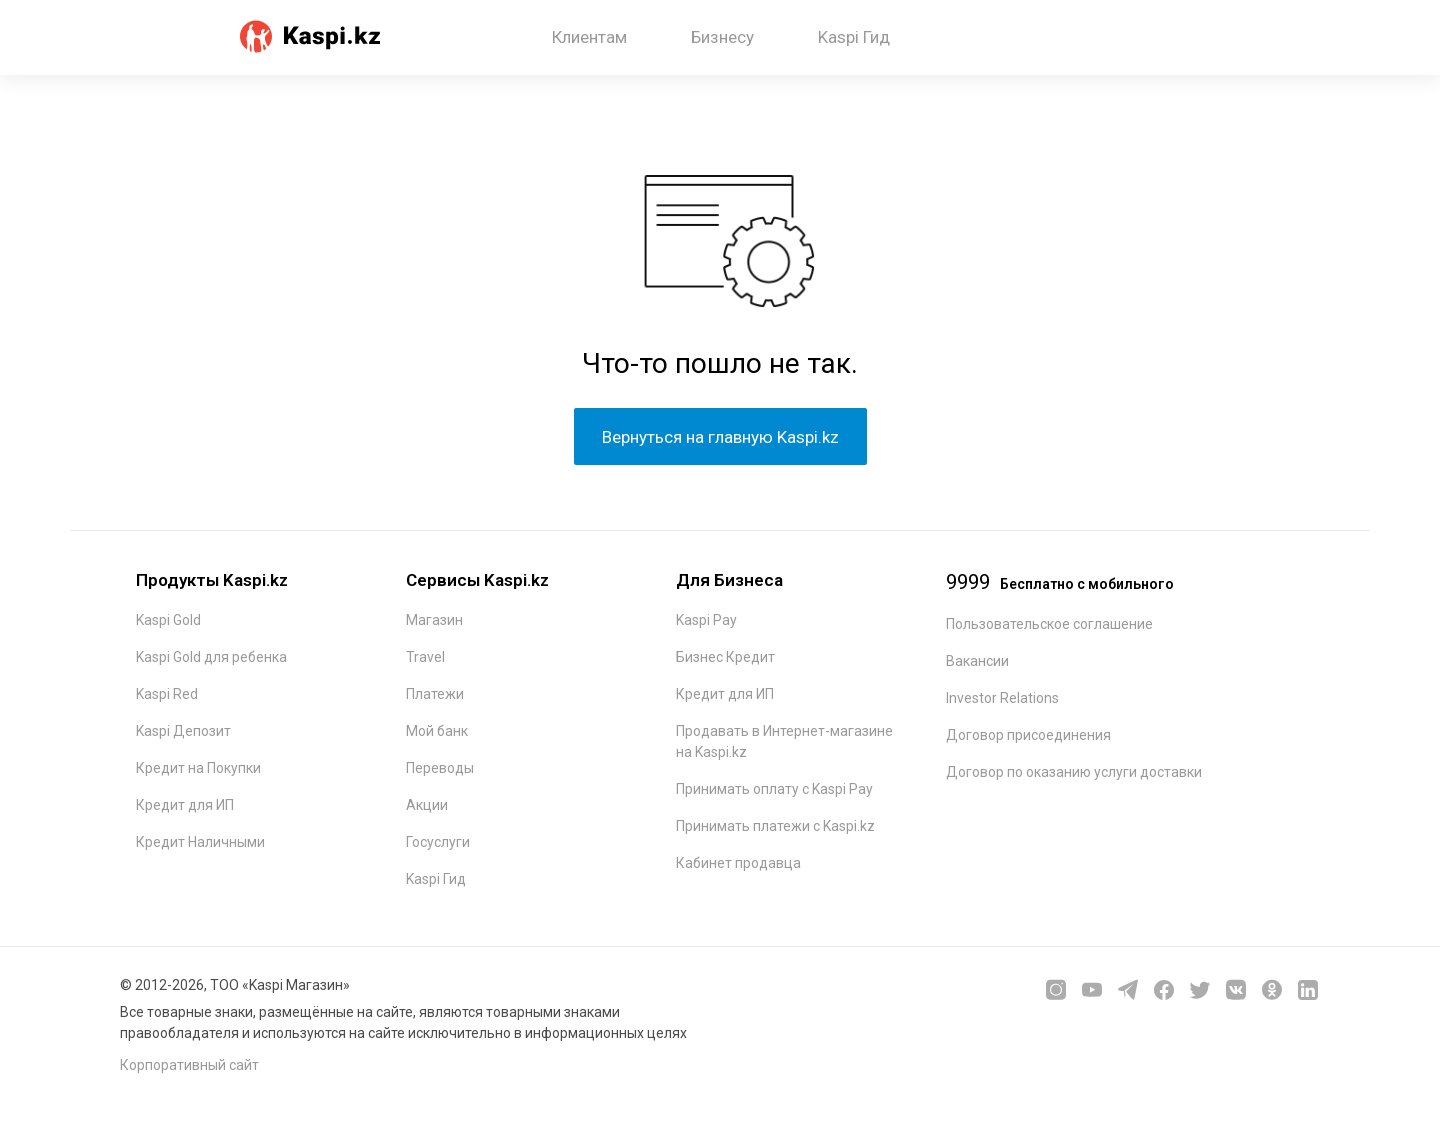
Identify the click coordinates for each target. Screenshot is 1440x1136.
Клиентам (589, 37)
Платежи (435, 694)
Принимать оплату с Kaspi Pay (774, 789)
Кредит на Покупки (198, 768)
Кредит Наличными (200, 842)
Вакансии (977, 661)
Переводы (440, 768)
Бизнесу (722, 37)
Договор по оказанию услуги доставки (1074, 772)
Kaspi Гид (854, 37)
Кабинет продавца (738, 863)
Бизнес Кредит (725, 657)
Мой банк (437, 731)
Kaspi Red (167, 694)
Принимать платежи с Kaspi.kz (775, 826)
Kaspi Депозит (183, 731)
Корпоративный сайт (189, 1065)
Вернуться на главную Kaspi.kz (720, 437)
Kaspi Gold (168, 620)
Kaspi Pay (706, 620)
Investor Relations (1002, 698)
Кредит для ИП (185, 805)
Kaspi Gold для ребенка (211, 657)
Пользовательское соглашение (1049, 624)
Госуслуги (438, 842)
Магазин (434, 620)
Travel (425, 657)
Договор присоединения (1028, 735)
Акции (427, 805)
